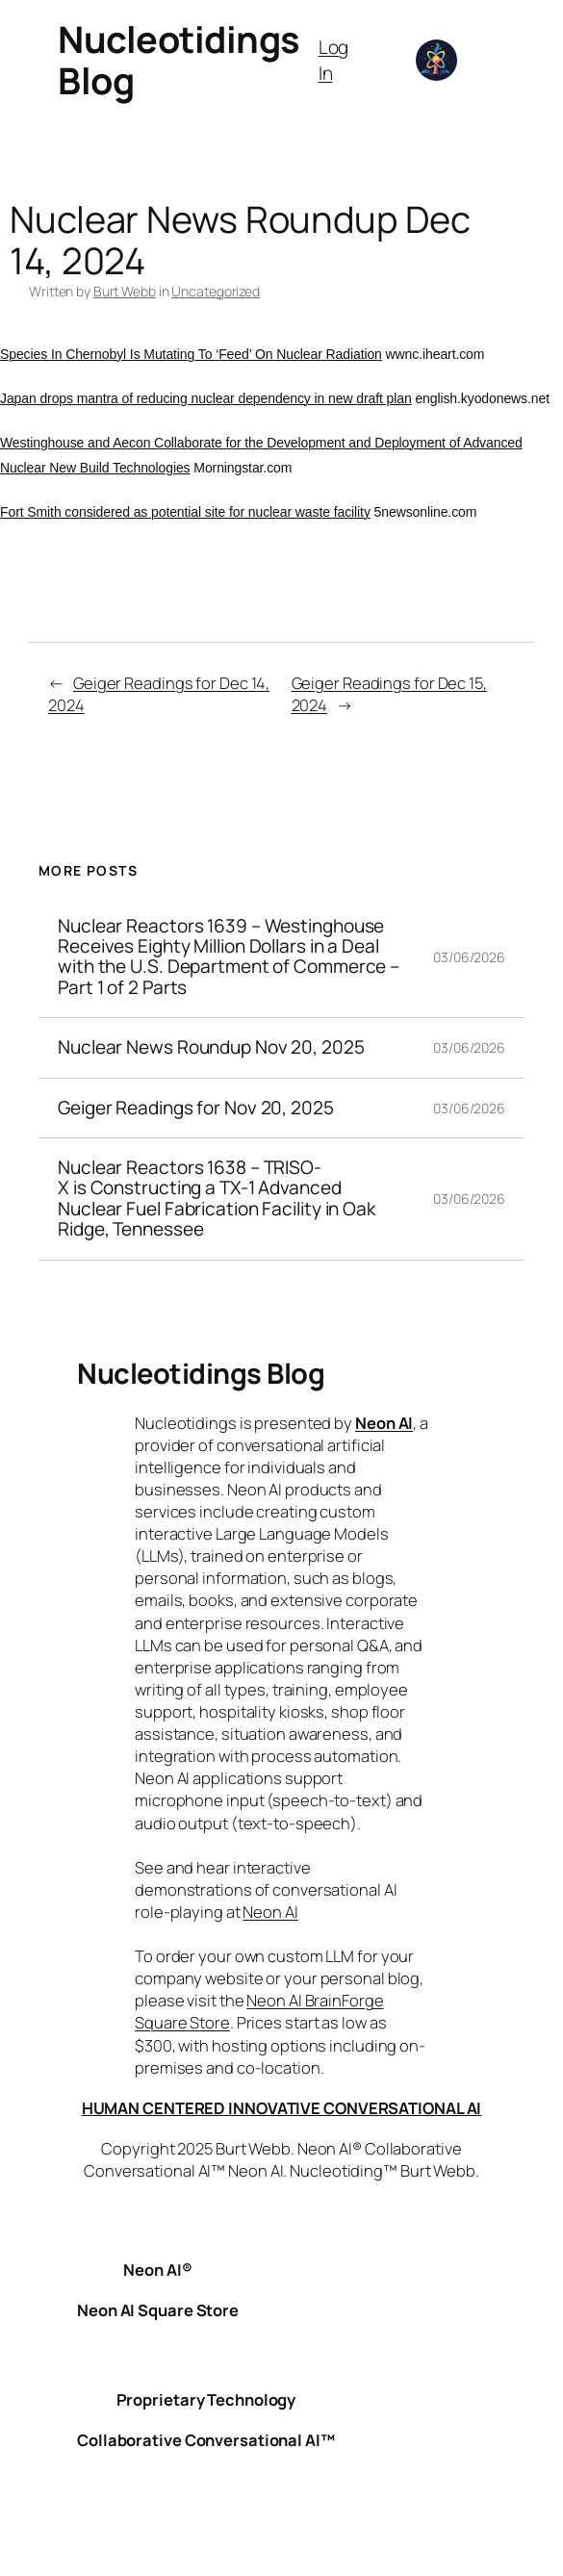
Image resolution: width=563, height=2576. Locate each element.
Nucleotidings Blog (179, 59)
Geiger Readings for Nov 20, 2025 (196, 1108)
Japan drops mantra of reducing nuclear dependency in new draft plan (206, 398)
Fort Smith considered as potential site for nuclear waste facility (185, 512)
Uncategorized (215, 291)
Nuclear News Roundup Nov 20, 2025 (211, 1047)
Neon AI (384, 1423)
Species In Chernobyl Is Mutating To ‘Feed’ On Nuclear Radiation (191, 354)
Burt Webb (124, 291)
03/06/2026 (469, 957)
